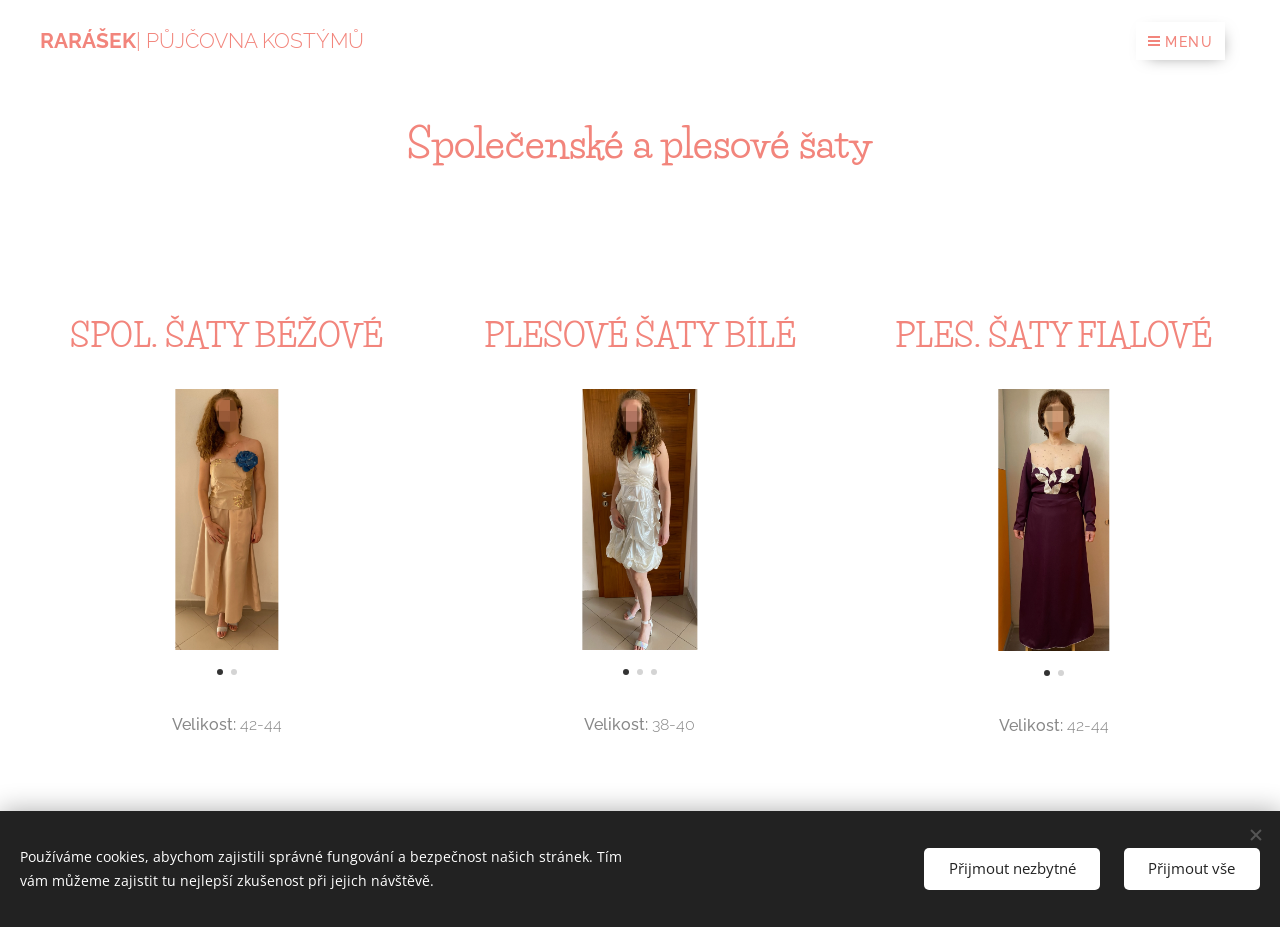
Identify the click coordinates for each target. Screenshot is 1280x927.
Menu (1180, 42)
